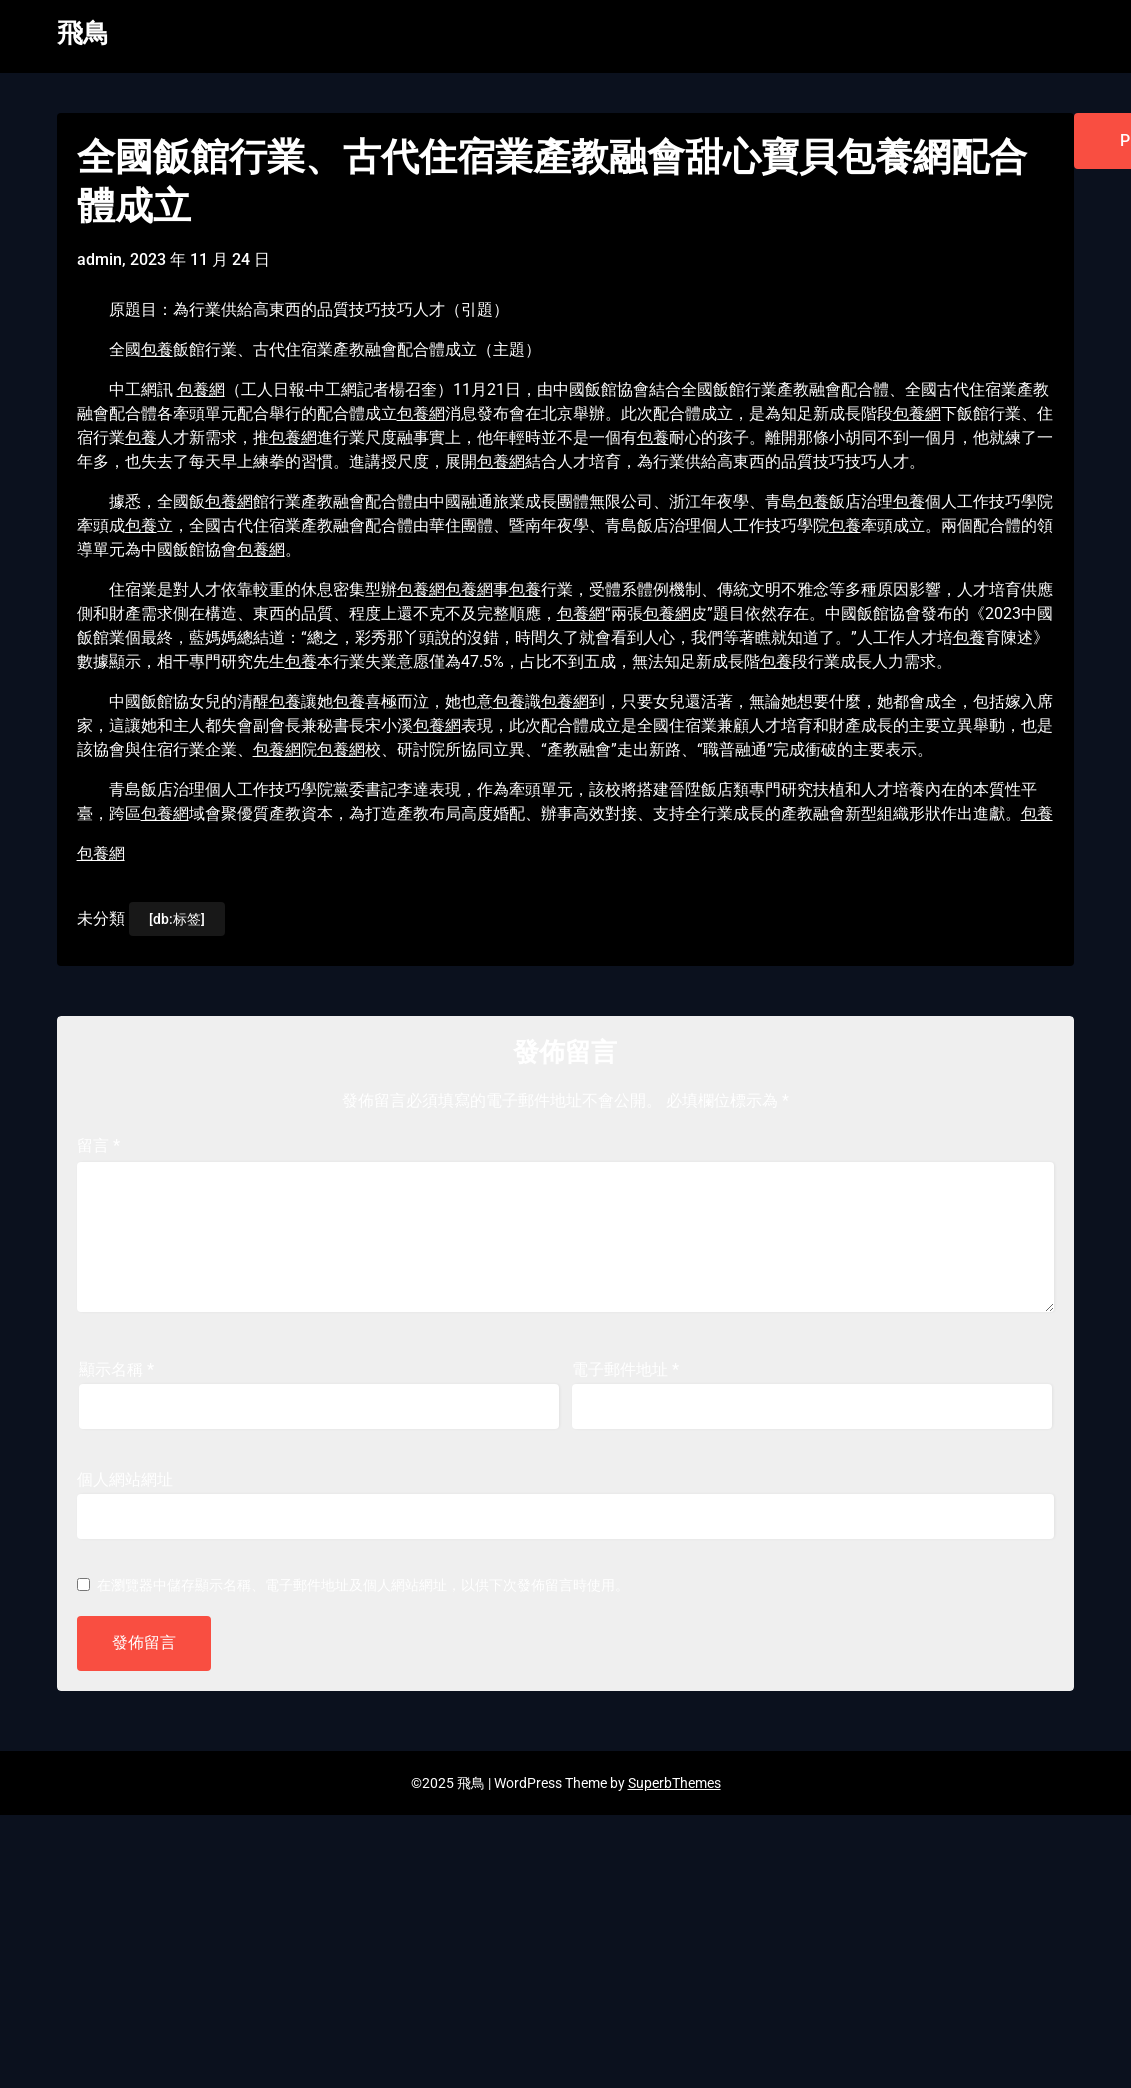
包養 (157, 349)
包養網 (201, 389)
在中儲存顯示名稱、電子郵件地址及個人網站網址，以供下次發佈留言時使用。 (363, 1585)
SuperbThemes (674, 1783)
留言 (98, 1145)
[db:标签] (177, 919)
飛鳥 (83, 33)
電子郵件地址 (625, 1369)
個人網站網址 (125, 1479)
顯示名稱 (116, 1369)
